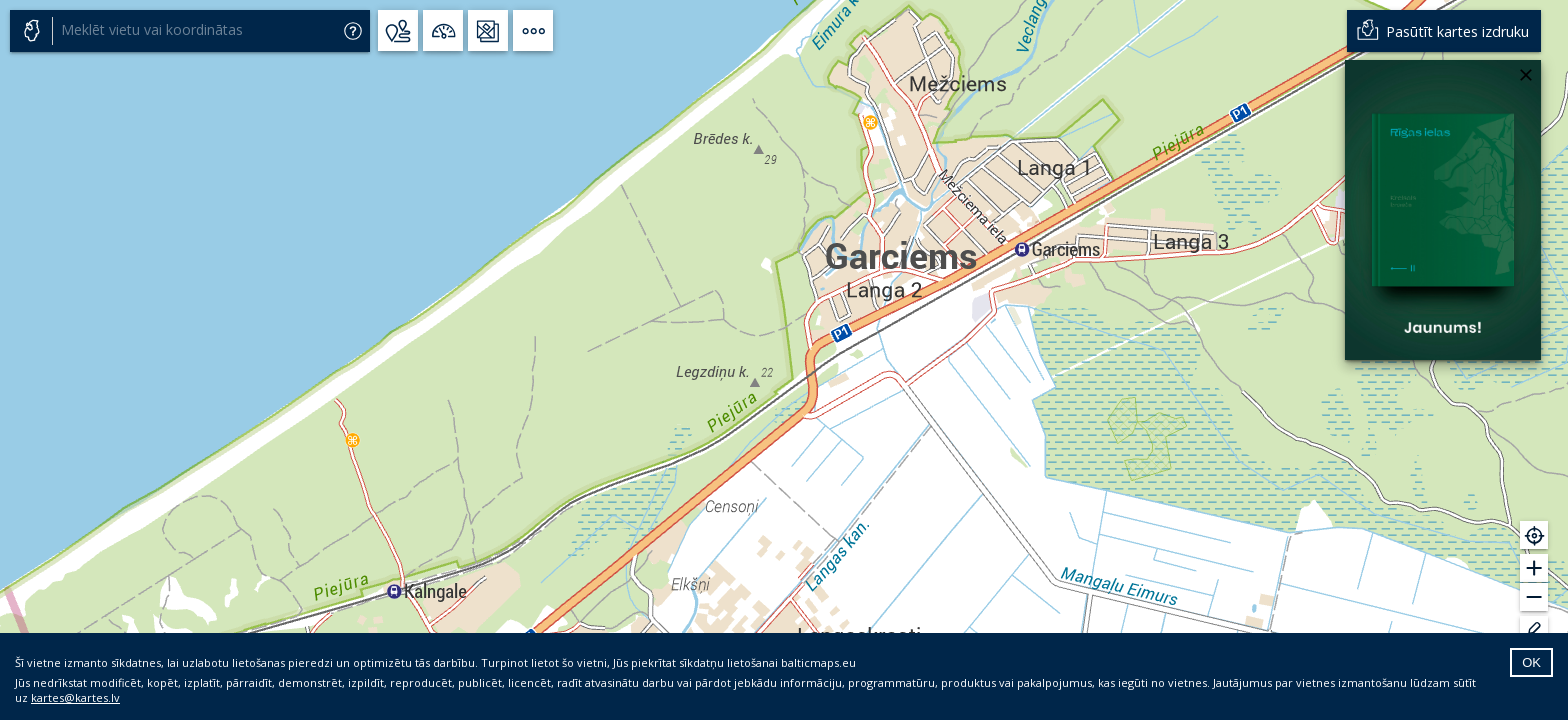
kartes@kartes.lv (75, 697)
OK (1531, 662)
